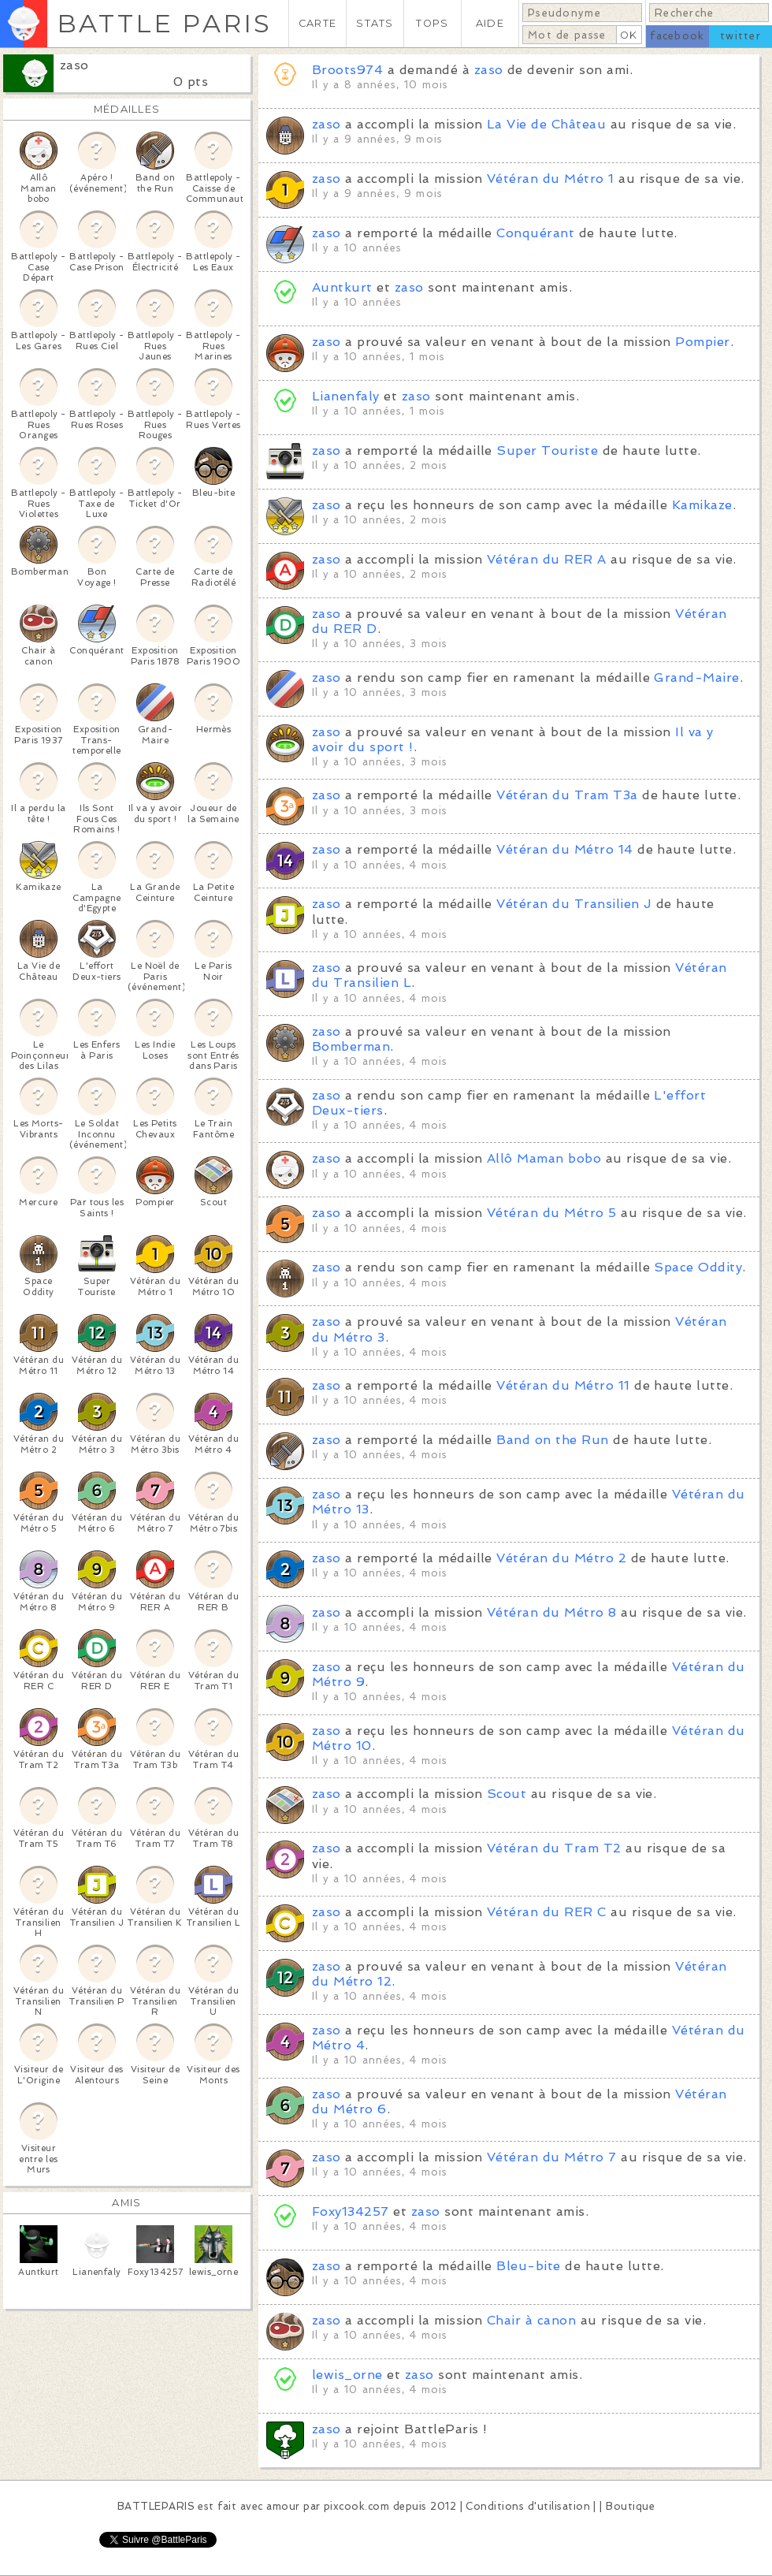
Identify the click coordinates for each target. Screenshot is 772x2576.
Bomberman (351, 1046)
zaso (74, 65)
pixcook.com (356, 2506)
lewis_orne (347, 2374)
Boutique (630, 2506)
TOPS (432, 23)
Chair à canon (531, 2320)
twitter (740, 36)
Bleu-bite (528, 2265)
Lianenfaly (346, 396)
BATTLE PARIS (164, 23)
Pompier (702, 341)
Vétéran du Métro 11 (562, 1385)
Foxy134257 (350, 2211)
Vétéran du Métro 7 (552, 2157)
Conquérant (535, 232)
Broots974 (347, 69)
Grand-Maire (696, 677)
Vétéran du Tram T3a (566, 794)
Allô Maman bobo (544, 1158)
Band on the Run (552, 1439)
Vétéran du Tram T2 (554, 1848)
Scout (506, 1793)
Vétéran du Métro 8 (552, 1612)
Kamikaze (702, 504)
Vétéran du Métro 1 (550, 178)
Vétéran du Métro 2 (561, 1557)
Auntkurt (342, 287)
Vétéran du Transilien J (573, 903)
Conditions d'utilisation (528, 2506)
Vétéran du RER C (547, 1911)
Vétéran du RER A (547, 559)
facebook (677, 36)
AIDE (490, 23)
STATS (374, 23)
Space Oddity (698, 1267)
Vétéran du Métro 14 (564, 849)
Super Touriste (547, 450)
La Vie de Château (546, 124)
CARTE (317, 23)
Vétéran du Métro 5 (552, 1212)
